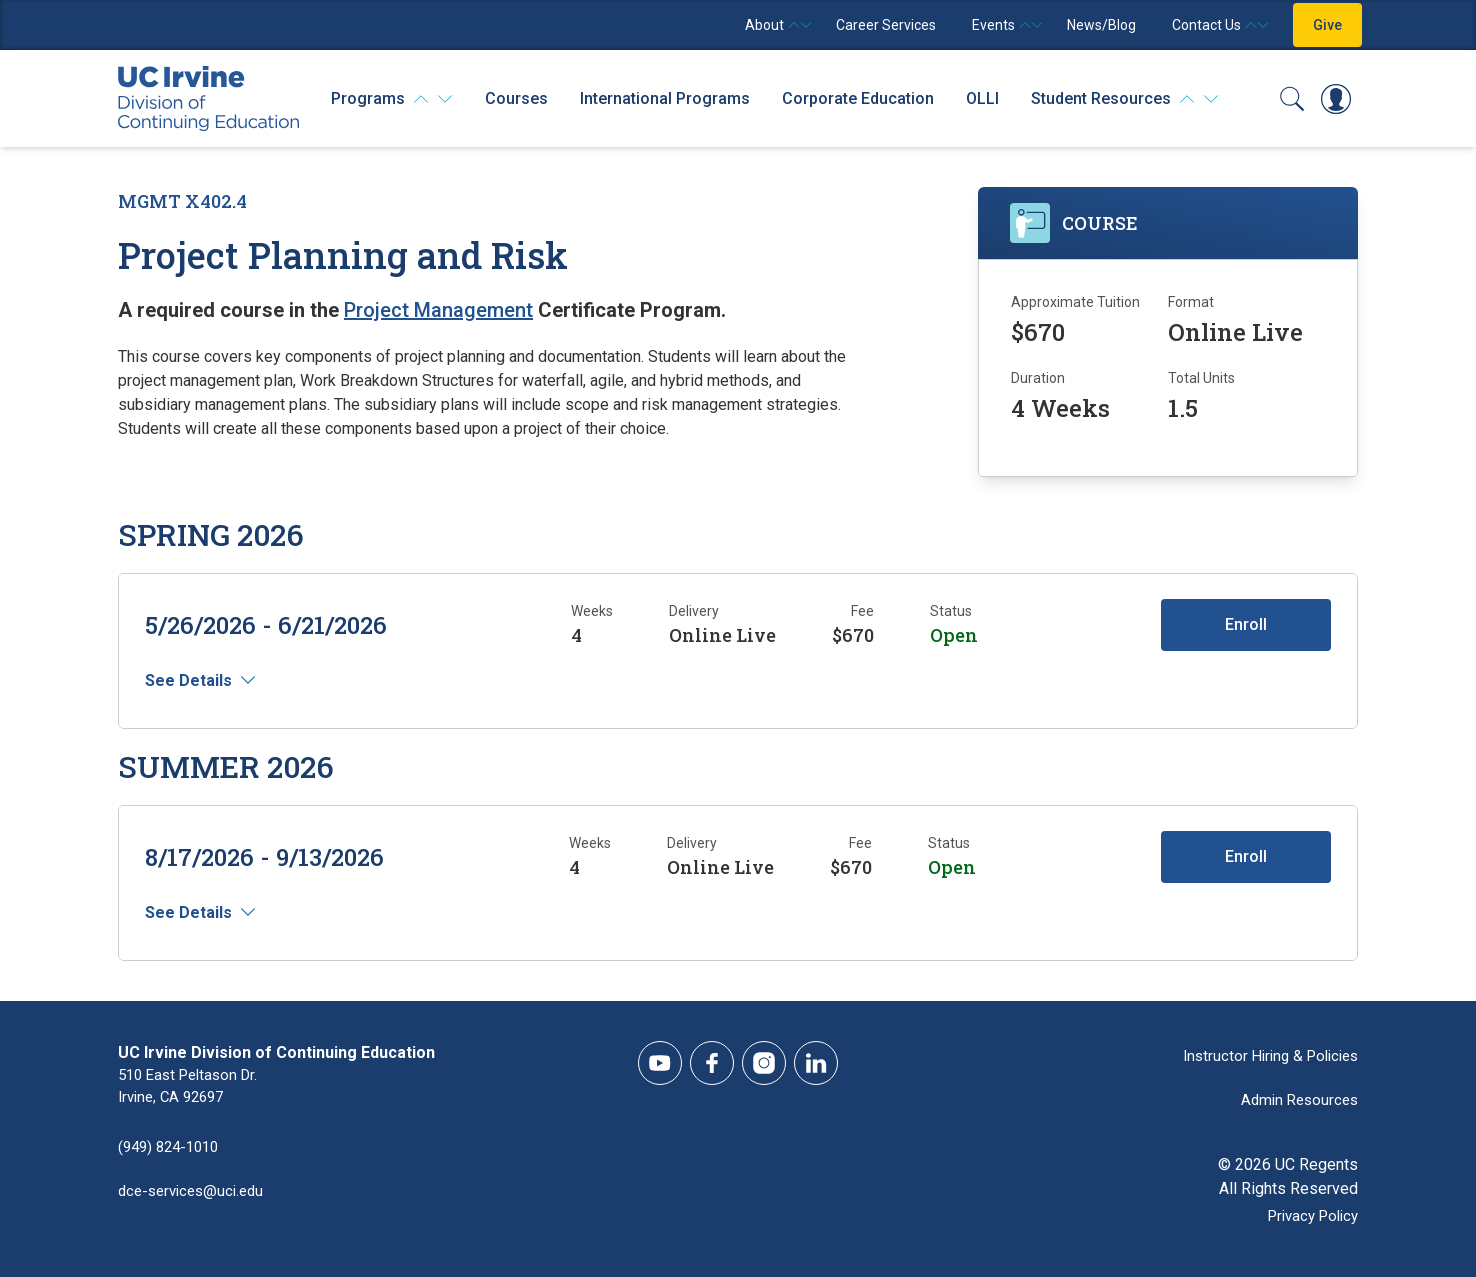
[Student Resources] (1125, 99)
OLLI (982, 98)
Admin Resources (1296, 1096)
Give (1327, 25)
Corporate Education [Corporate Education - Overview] (858, 98)
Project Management (438, 310)
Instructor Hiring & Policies (1264, 1052)
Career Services (886, 25)
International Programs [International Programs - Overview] (665, 98)
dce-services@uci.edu (196, 1192)
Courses (516, 98)
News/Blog (1101, 25)
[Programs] (392, 99)
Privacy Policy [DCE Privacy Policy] (1308, 1212)
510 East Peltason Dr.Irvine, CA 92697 (193, 1088)
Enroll (1239, 624)
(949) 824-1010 (173, 1148)
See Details (195, 680)
